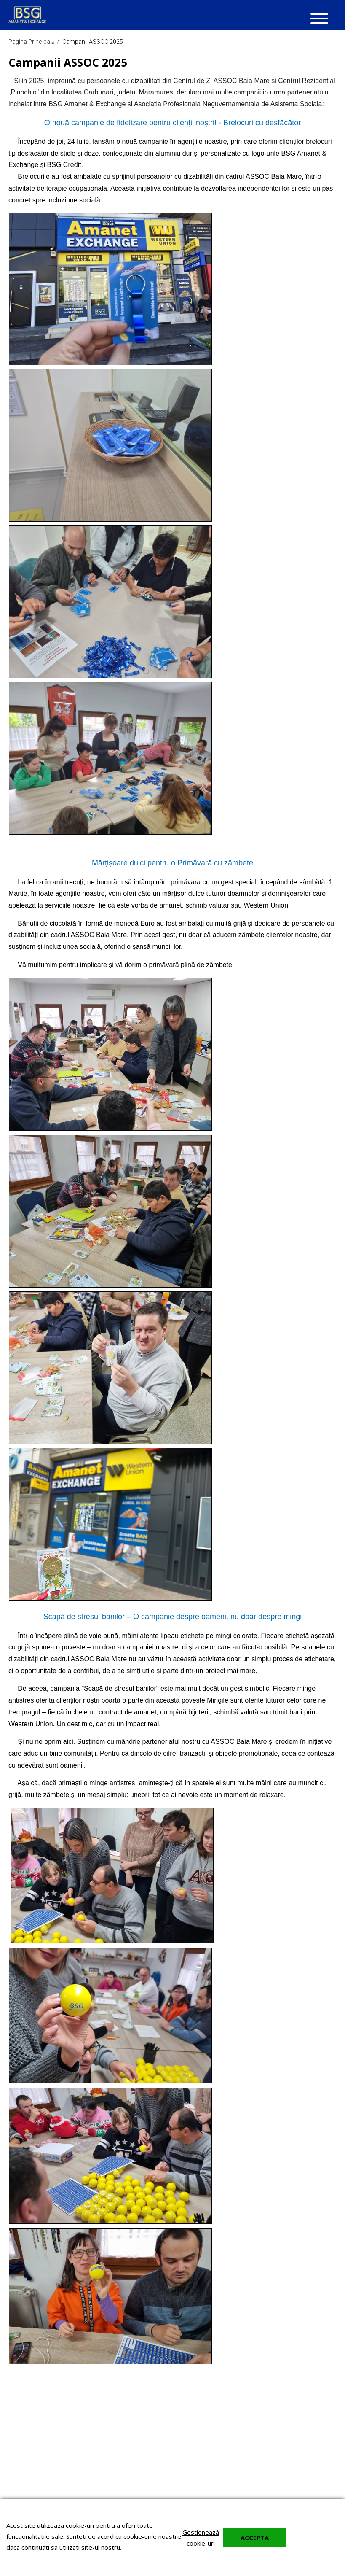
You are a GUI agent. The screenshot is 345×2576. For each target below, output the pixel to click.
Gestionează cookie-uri (200, 2537)
